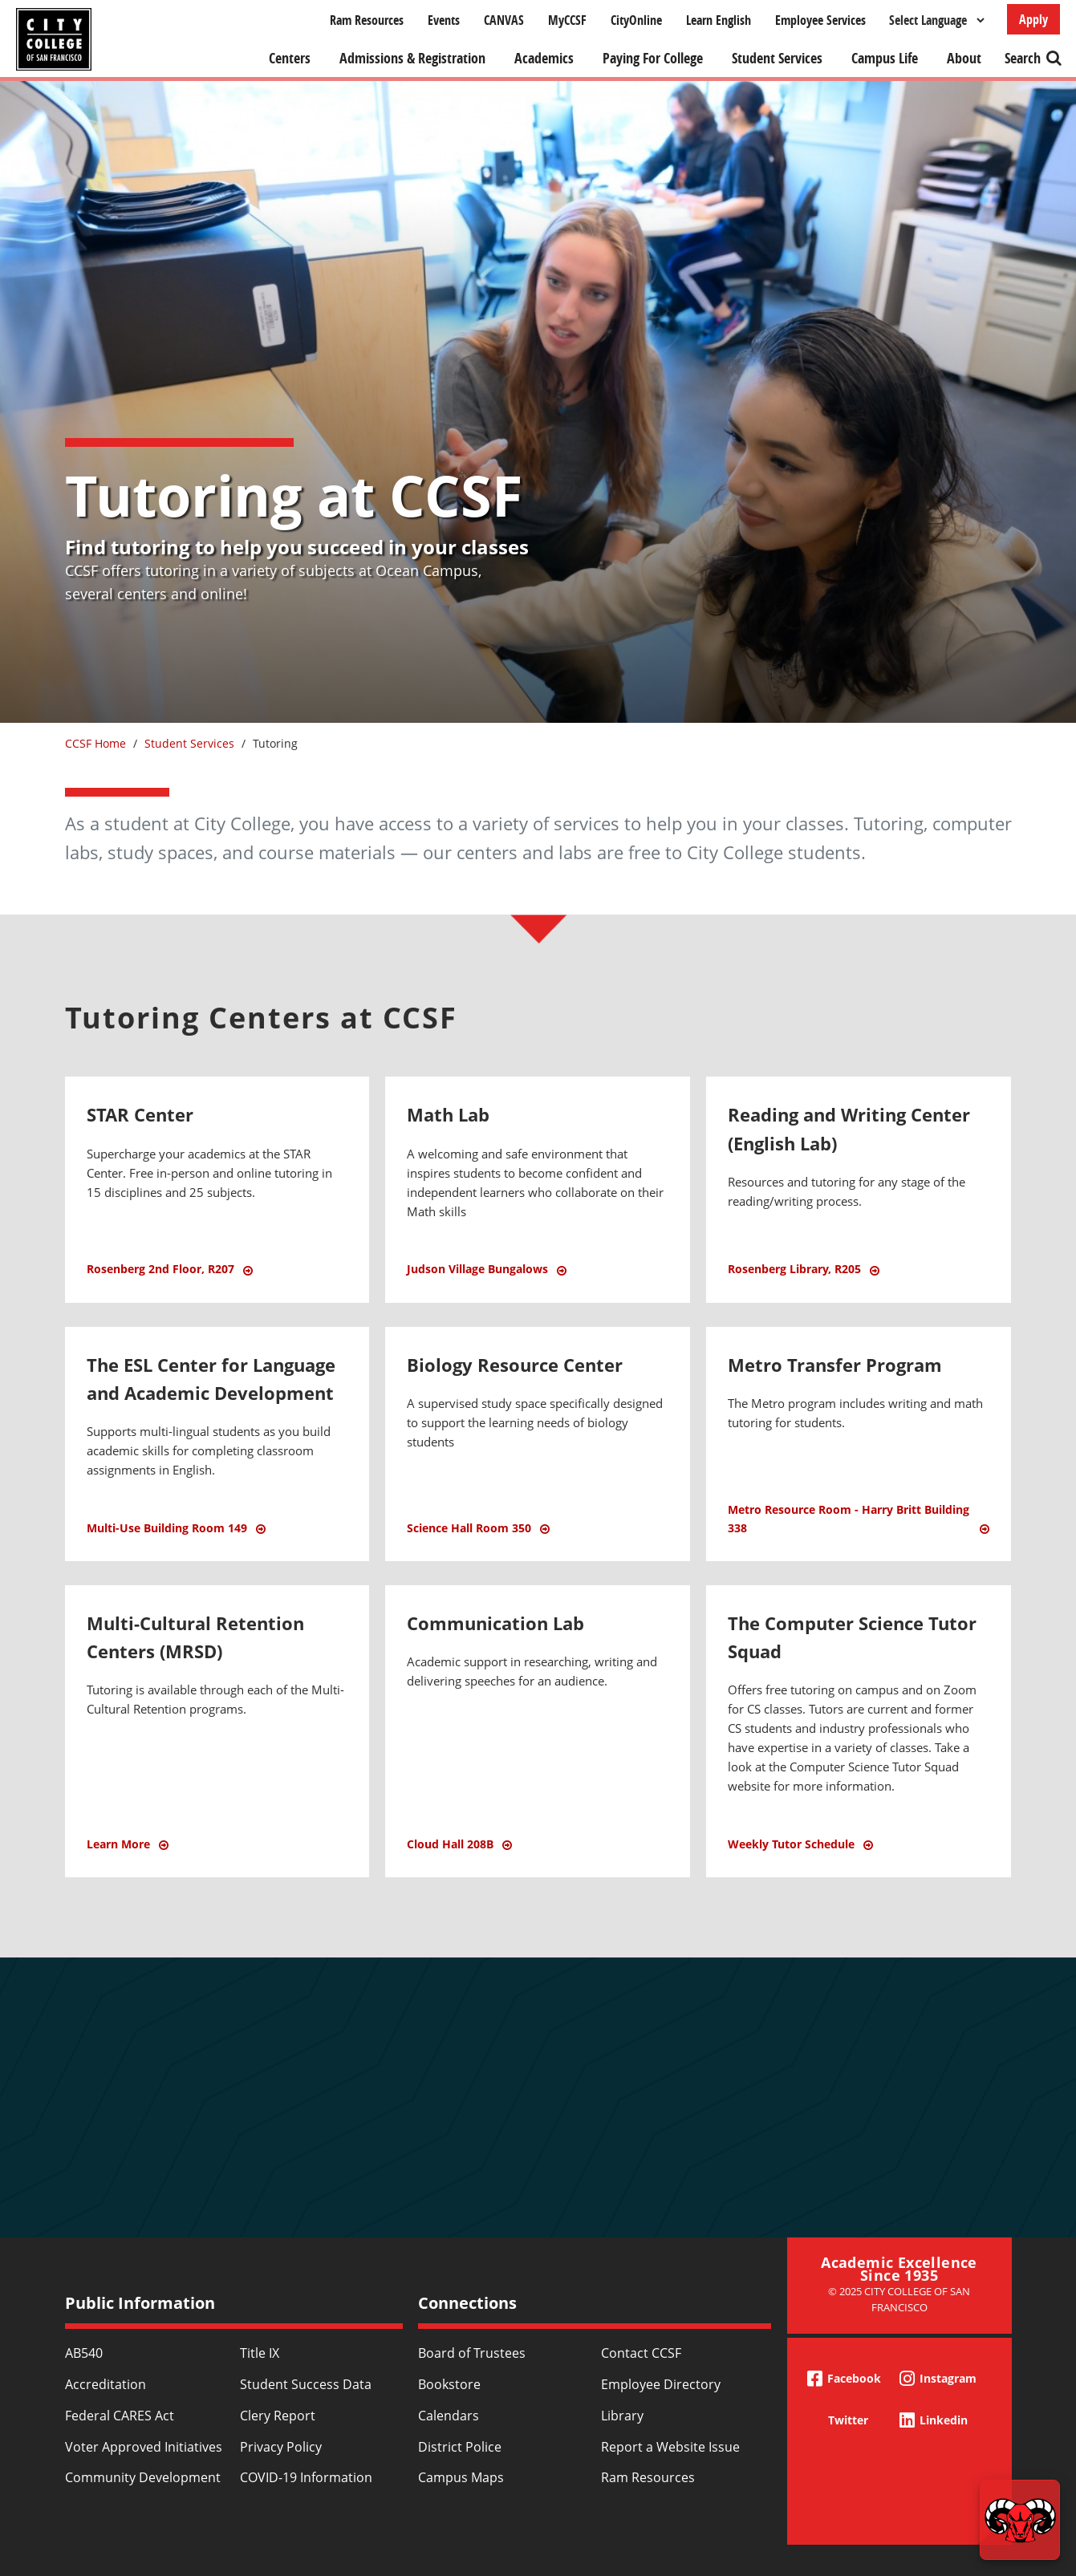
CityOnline (636, 20)
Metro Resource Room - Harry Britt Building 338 (848, 1518)
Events (444, 20)
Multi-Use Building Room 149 (167, 1527)
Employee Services (820, 20)
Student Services (777, 58)
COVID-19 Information (306, 2477)
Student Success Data (306, 2384)
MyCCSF (567, 20)
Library (622, 2415)
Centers (290, 58)
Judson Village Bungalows (477, 1268)
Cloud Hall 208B (450, 1844)
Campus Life (884, 58)
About (964, 58)
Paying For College (653, 58)
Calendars (448, 2415)
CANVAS (504, 20)
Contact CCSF (641, 2353)
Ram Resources (367, 20)
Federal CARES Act (119, 2415)
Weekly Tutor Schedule (791, 1844)
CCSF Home (95, 743)
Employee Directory (661, 2384)
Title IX (259, 2353)
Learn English (718, 20)
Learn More (216, 1852)
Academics (544, 58)
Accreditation (105, 2384)
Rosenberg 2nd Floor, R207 (160, 1268)
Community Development (143, 2477)
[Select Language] (936, 20)
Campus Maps (461, 2477)
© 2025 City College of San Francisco (899, 2299)
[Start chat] (1020, 2520)
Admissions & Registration (412, 58)
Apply (1033, 19)
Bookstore (449, 2384)
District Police (459, 2447)
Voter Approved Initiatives (143, 2447)
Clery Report (277, 2415)
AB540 (84, 2353)
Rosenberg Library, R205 (794, 1268)
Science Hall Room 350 (469, 1527)
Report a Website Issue (670, 2447)
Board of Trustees (472, 2353)
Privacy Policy (281, 2447)
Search (1023, 58)
